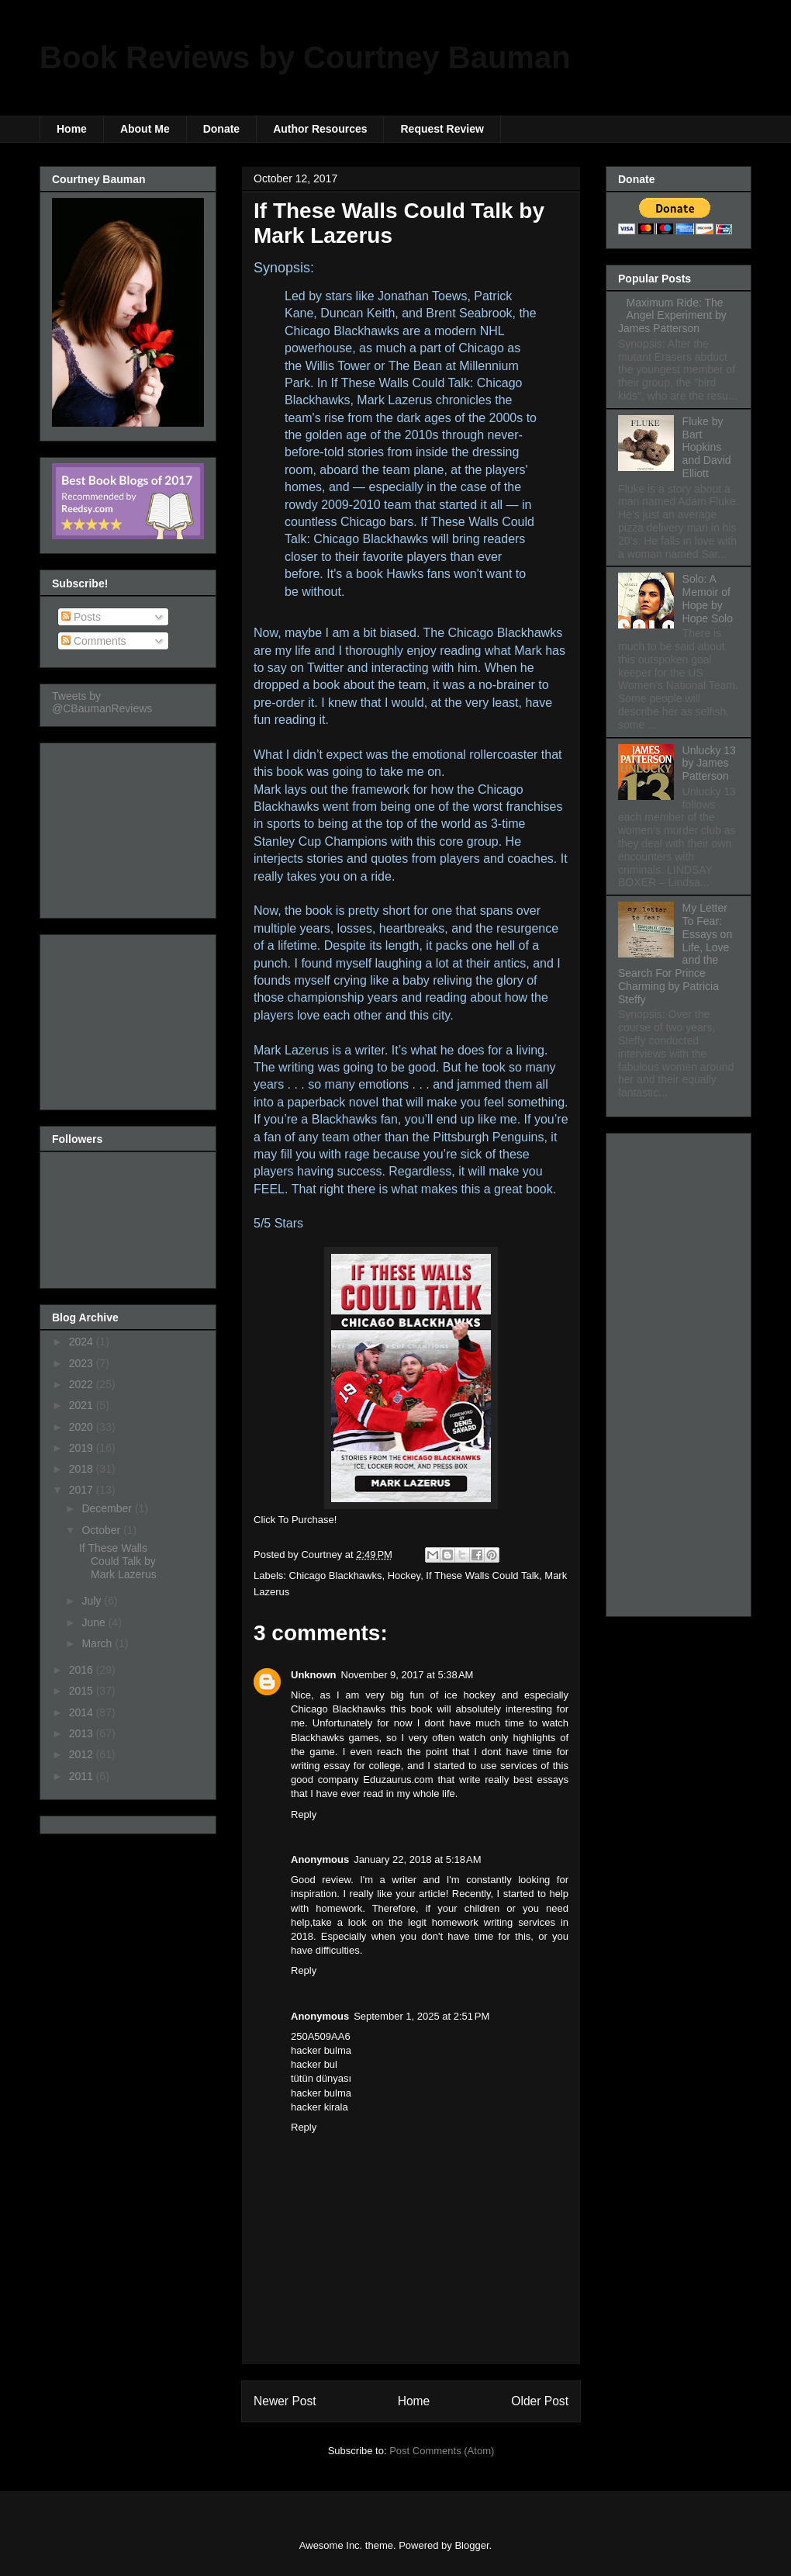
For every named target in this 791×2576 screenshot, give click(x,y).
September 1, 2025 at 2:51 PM (421, 2016)
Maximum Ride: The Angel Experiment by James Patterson (672, 315)
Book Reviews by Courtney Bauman (305, 57)
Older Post (539, 2401)
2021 (82, 1405)
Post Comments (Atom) (441, 2451)
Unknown (314, 1675)
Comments (93, 641)
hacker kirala (319, 2107)
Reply (303, 1814)
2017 (82, 1490)
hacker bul (314, 2064)
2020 (82, 1427)
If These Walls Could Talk (482, 1575)
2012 (82, 1754)
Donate (221, 129)
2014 (82, 1712)
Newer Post (285, 2401)
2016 (82, 1670)
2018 (82, 1469)
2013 (82, 1733)
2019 (82, 1448)
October (102, 1530)
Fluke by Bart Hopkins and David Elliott (706, 447)
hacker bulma (321, 2050)
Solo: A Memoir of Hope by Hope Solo (707, 598)
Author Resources (320, 129)
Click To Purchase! (295, 1519)
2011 (82, 1776)
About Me (145, 129)
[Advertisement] (129, 826)
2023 (82, 1363)
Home (72, 129)
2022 (82, 1384)
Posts (81, 617)
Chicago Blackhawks (335, 1575)
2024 (82, 1341)
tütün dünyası (321, 2078)
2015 (82, 1690)
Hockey (404, 1575)
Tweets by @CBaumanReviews (102, 702)
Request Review (441, 129)
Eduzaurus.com (398, 1779)
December (107, 1508)
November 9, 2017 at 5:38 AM (407, 1675)
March (98, 1643)
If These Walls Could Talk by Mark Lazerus (118, 1561)
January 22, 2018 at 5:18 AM (417, 1859)
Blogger (471, 2545)
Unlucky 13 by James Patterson (709, 763)
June (94, 1622)
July (92, 1600)
